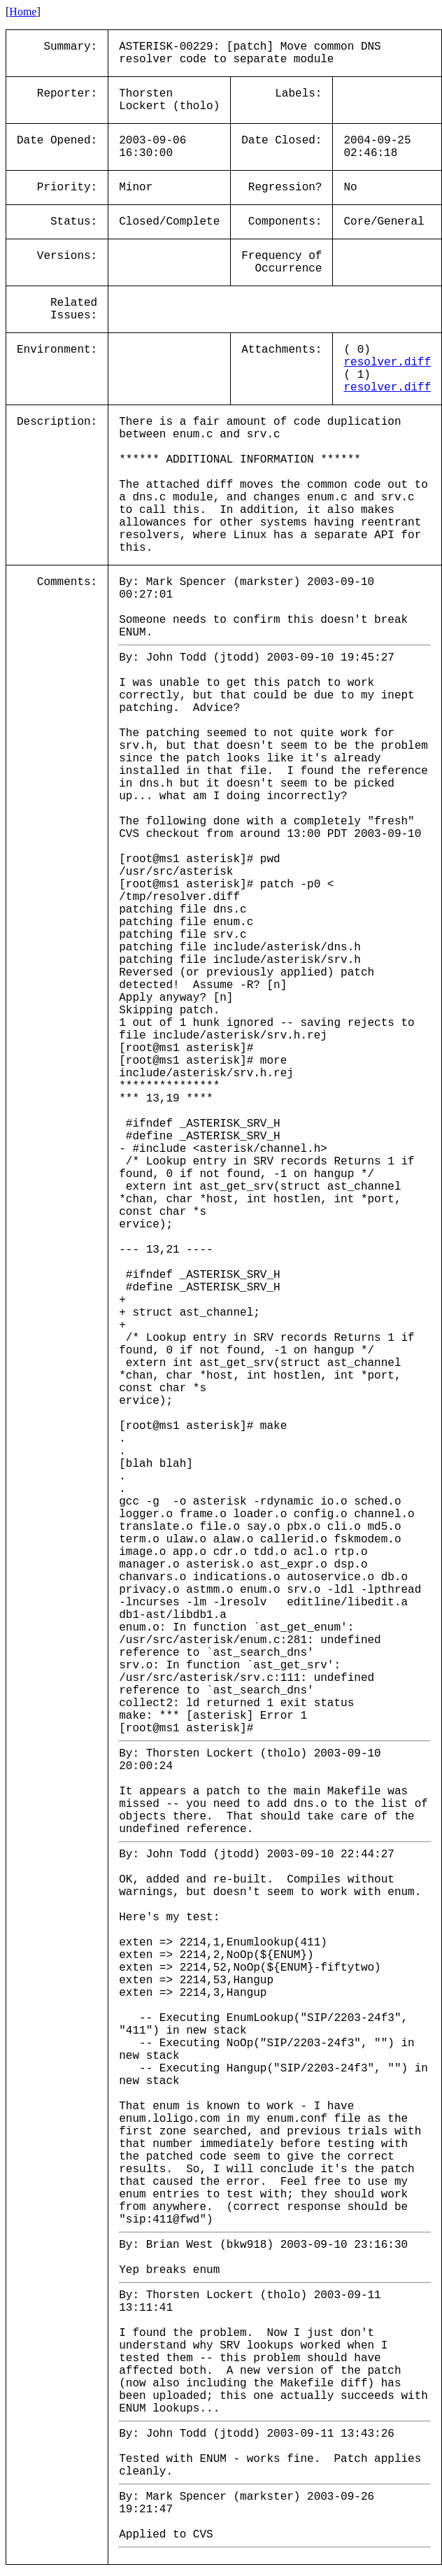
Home (22, 11)
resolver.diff (387, 362)
